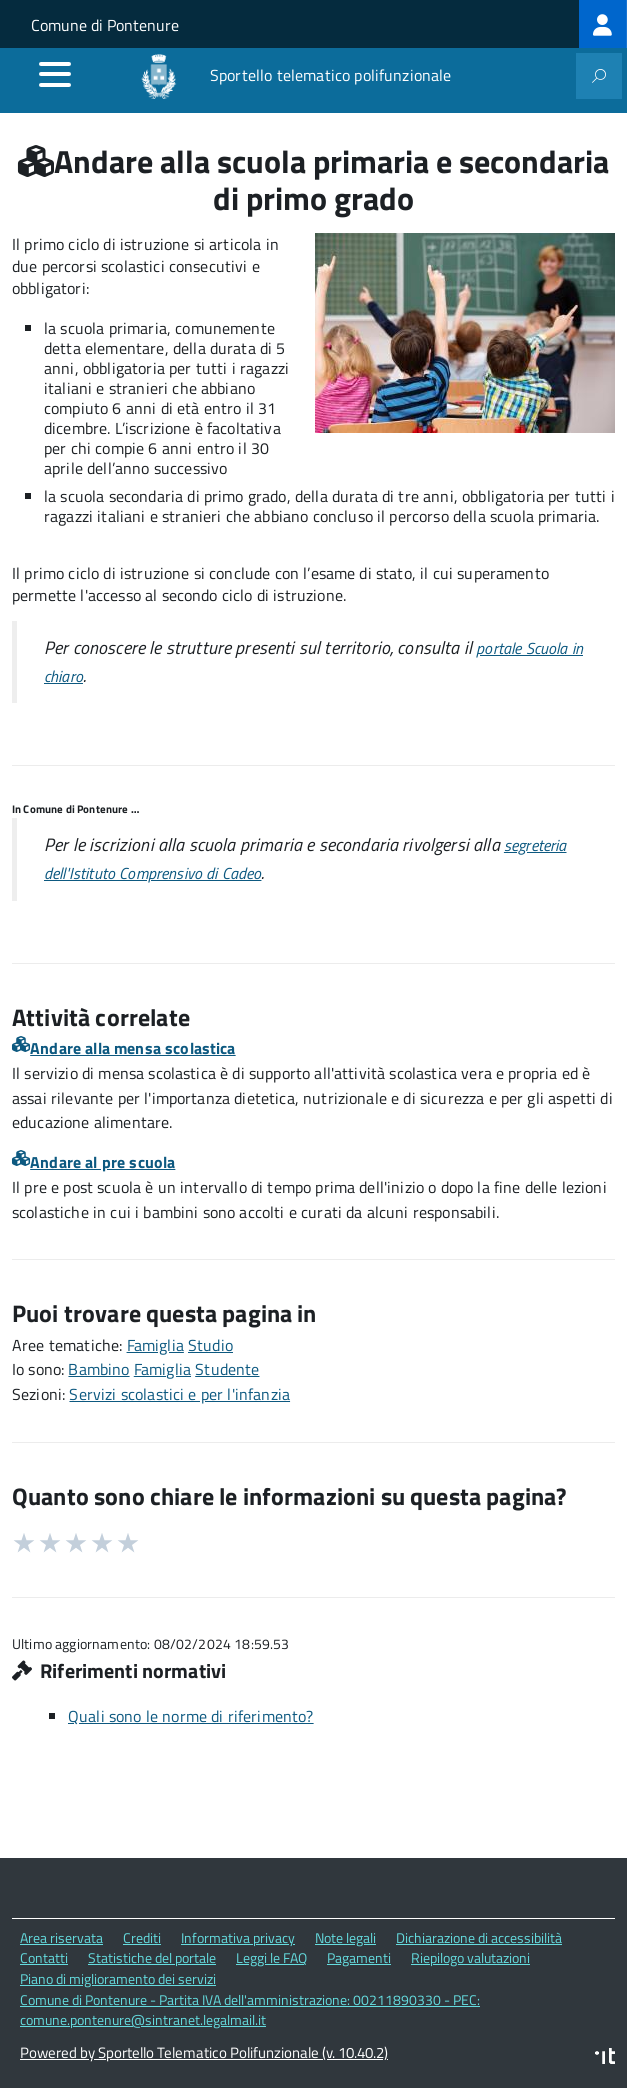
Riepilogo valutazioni (470, 1957)
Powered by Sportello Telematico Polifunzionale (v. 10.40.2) (204, 2052)
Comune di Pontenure (105, 25)
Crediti (142, 1937)
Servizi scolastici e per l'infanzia (179, 1394)
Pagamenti (359, 1957)
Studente (227, 1369)
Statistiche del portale (152, 1957)
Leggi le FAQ (271, 1957)
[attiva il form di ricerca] (599, 76)
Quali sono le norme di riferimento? (191, 1716)
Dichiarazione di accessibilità (479, 1937)
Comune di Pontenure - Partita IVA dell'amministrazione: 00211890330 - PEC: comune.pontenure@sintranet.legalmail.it (250, 2010)
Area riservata (61, 1937)
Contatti (44, 1957)
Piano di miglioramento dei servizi (118, 1978)
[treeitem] (603, 24)
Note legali (345, 1937)
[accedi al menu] (55, 74)
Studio (210, 1345)
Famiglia (155, 1345)
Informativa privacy (238, 1937)
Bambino (98, 1369)
